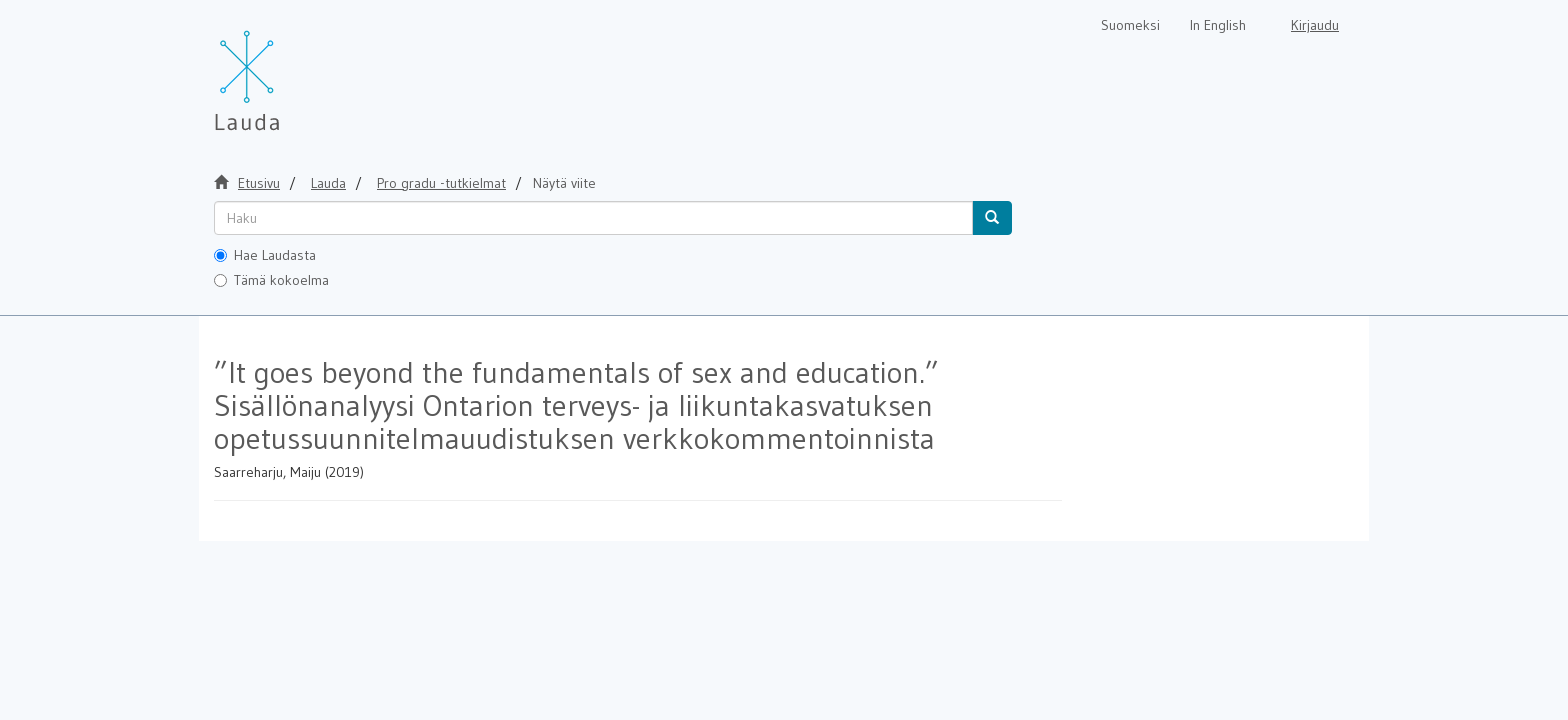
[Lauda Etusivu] (289, 70)
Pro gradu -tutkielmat (441, 183)
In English (1218, 25)
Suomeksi (1130, 25)
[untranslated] (593, 218)
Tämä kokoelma (271, 280)
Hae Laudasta (265, 255)
